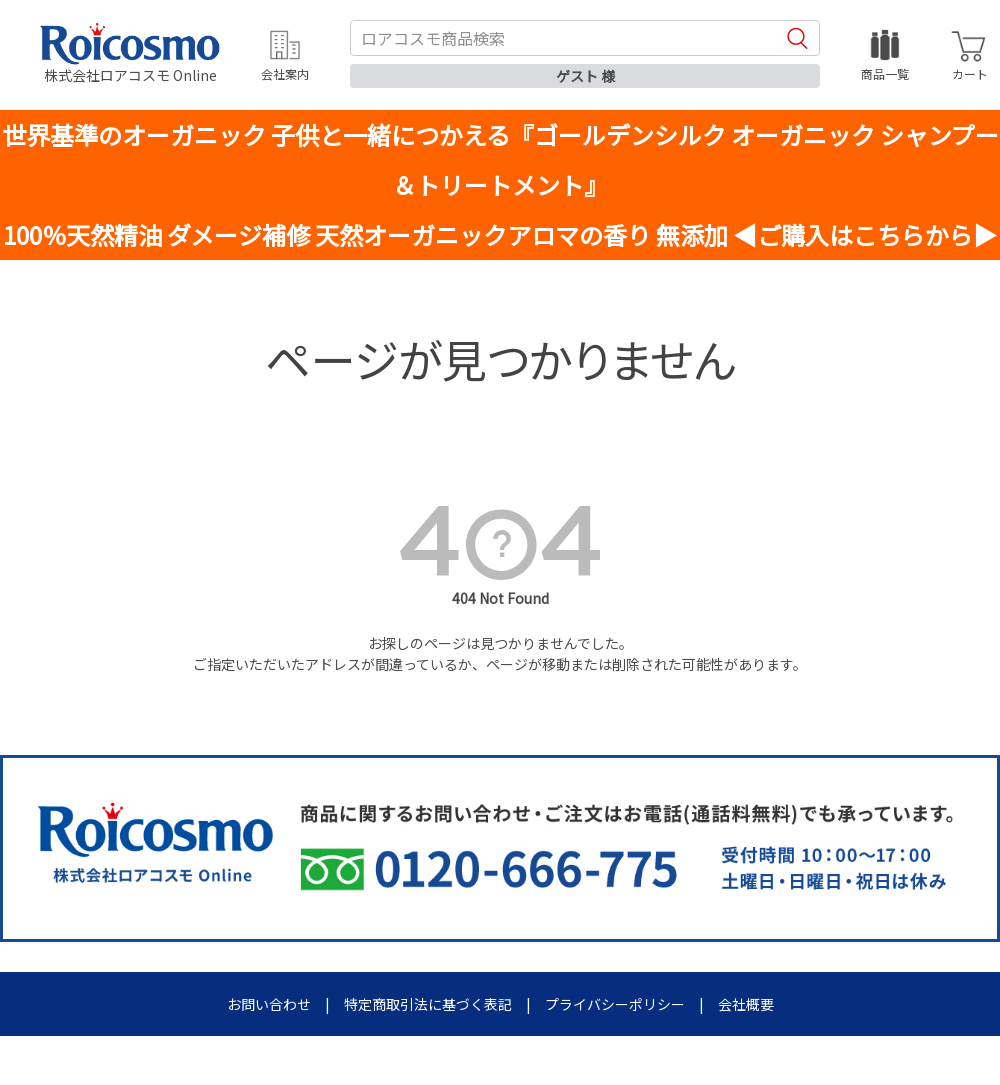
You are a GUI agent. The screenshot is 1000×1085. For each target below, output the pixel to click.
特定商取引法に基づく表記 (428, 1004)
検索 (797, 38)
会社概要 (746, 1004)
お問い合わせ (269, 1004)
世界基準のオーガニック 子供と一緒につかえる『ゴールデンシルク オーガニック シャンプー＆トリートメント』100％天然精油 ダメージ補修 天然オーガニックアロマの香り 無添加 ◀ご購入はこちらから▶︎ (500, 184)
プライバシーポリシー (615, 1004)
